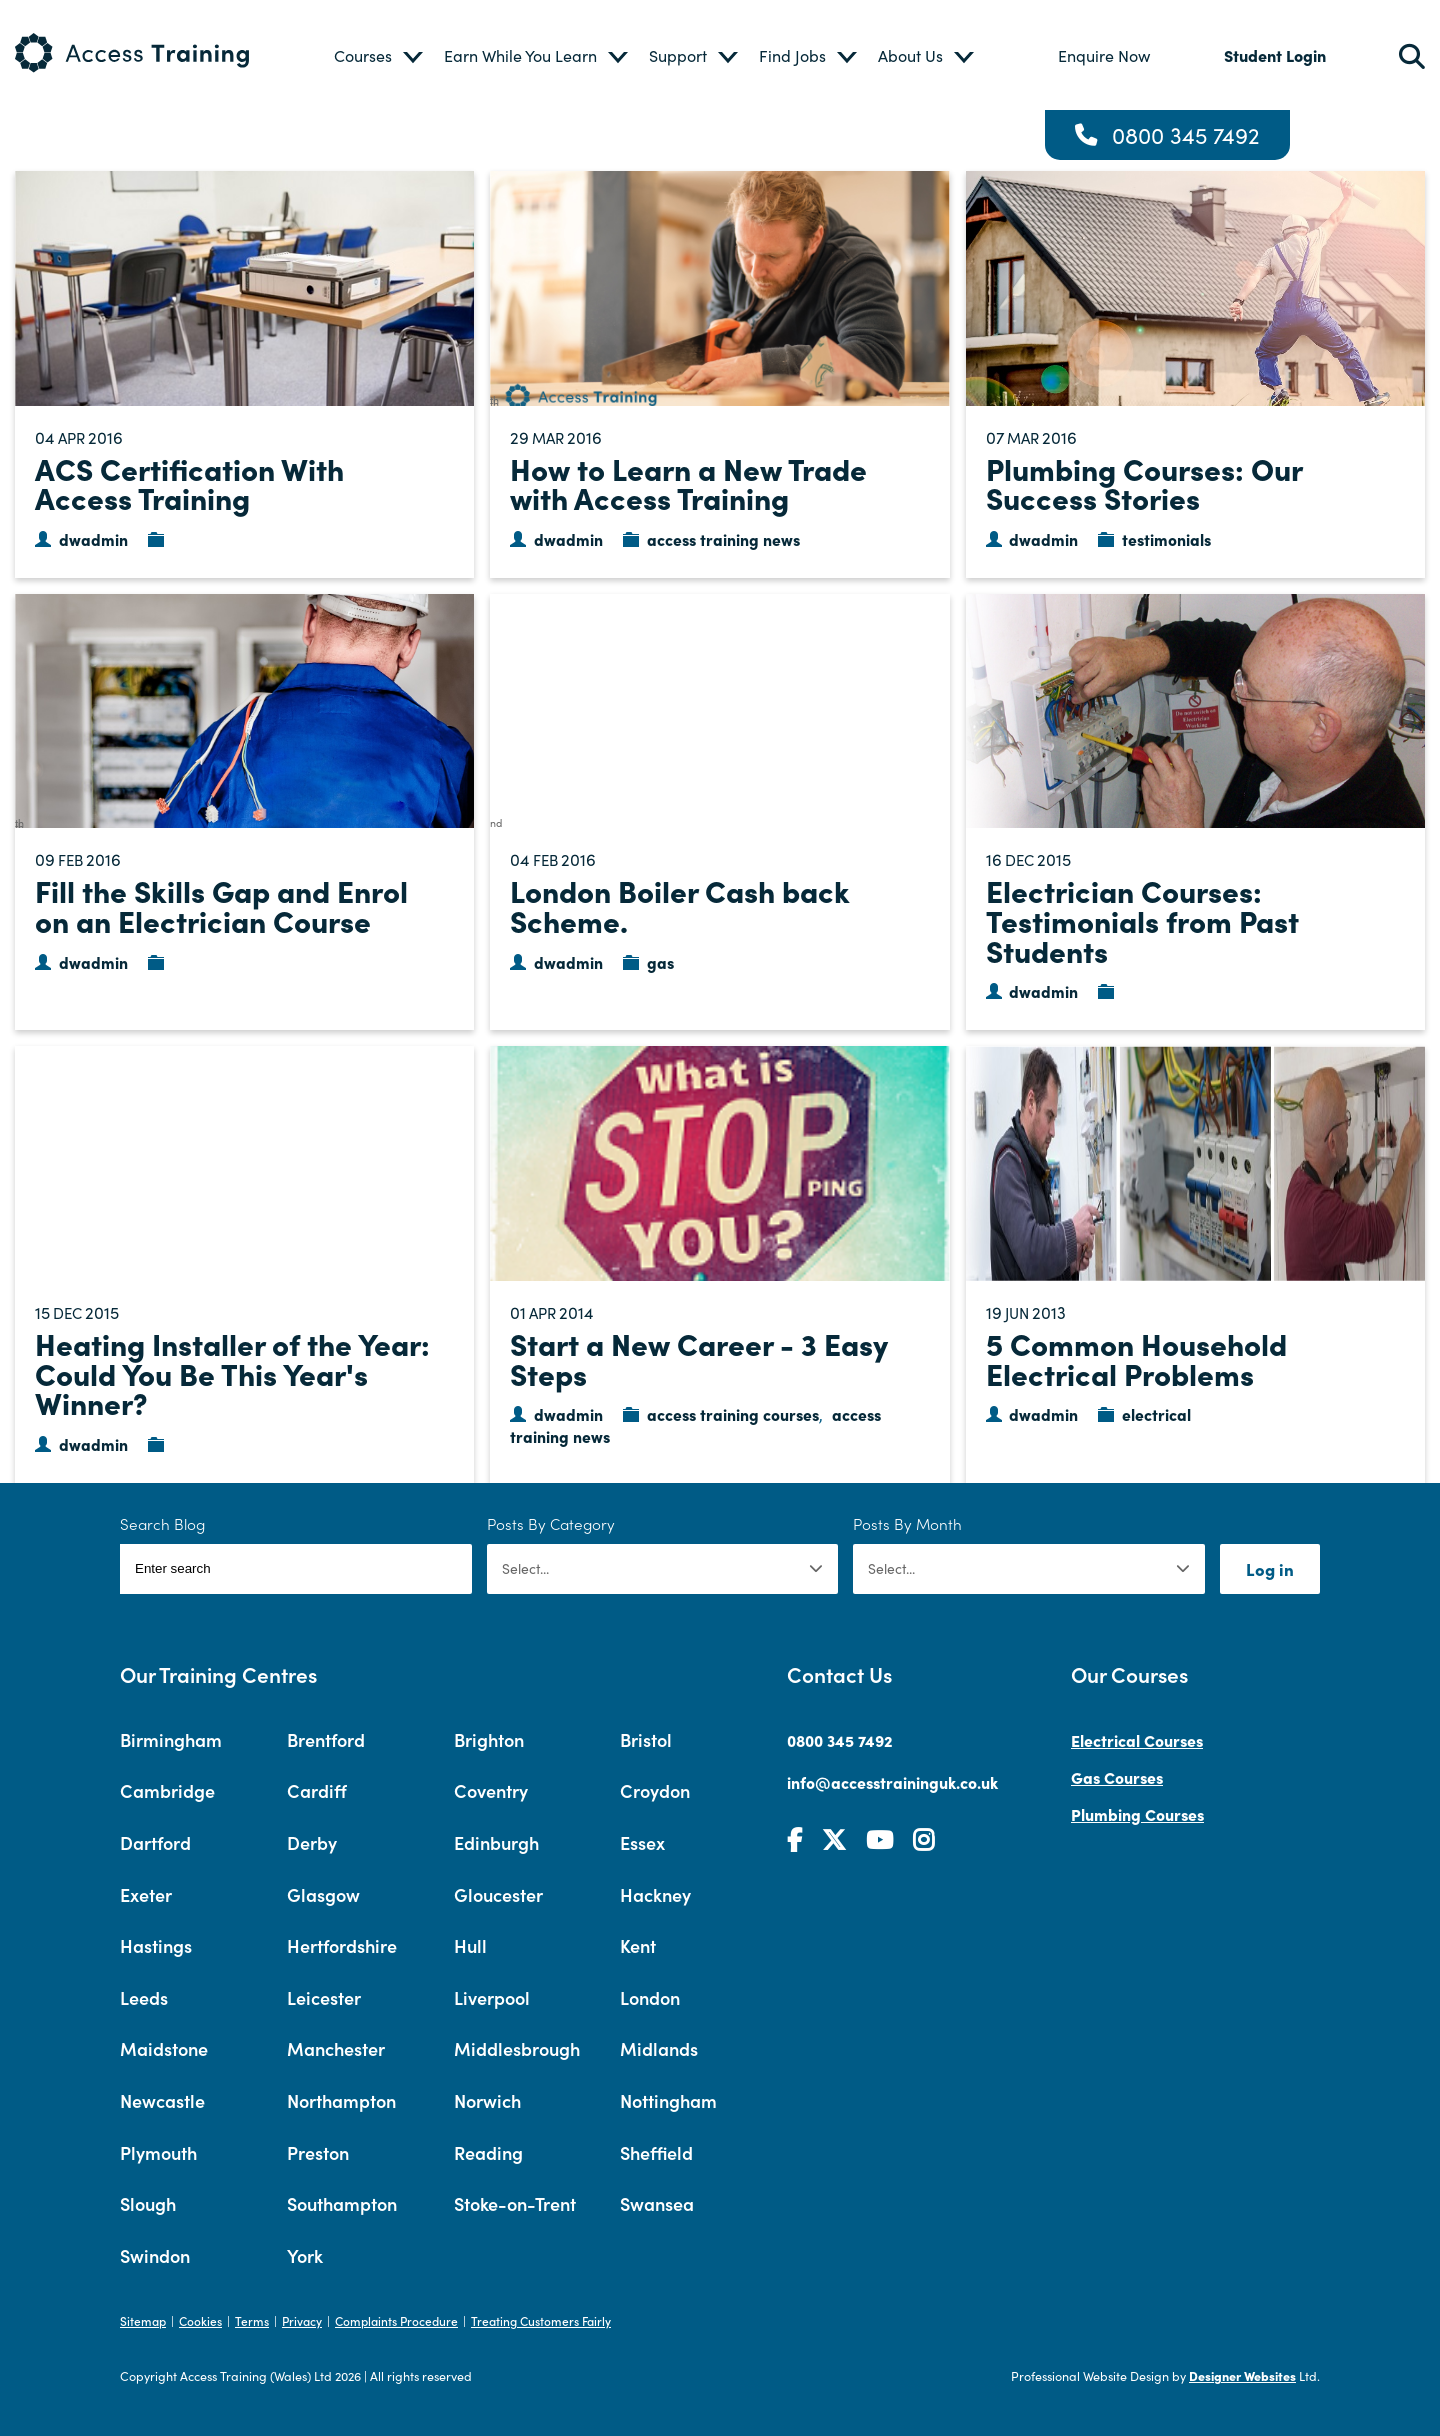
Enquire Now (1104, 55)
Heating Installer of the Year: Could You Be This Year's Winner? (232, 1372)
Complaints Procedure (396, 2320)
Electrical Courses (1137, 1740)
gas (660, 962)
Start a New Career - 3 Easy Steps (699, 1358)
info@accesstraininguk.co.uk (892, 1782)
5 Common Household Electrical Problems (1136, 1358)
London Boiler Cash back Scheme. (680, 905)
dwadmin (93, 539)
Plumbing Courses (1137, 1814)
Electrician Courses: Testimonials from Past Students (1142, 919)
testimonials (1166, 539)
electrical (1156, 1414)
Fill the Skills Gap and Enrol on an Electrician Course (221, 905)
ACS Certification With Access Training (189, 483)
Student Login (1275, 55)
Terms (252, 2320)
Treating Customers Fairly (541, 2320)
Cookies (200, 2320)
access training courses (733, 1414)
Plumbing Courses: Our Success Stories (1144, 483)
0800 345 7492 (1186, 135)
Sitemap (143, 2320)
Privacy (302, 2320)
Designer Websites (1242, 2375)
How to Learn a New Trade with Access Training (688, 483)
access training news (723, 539)
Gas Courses (1117, 1777)
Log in (1270, 1568)
